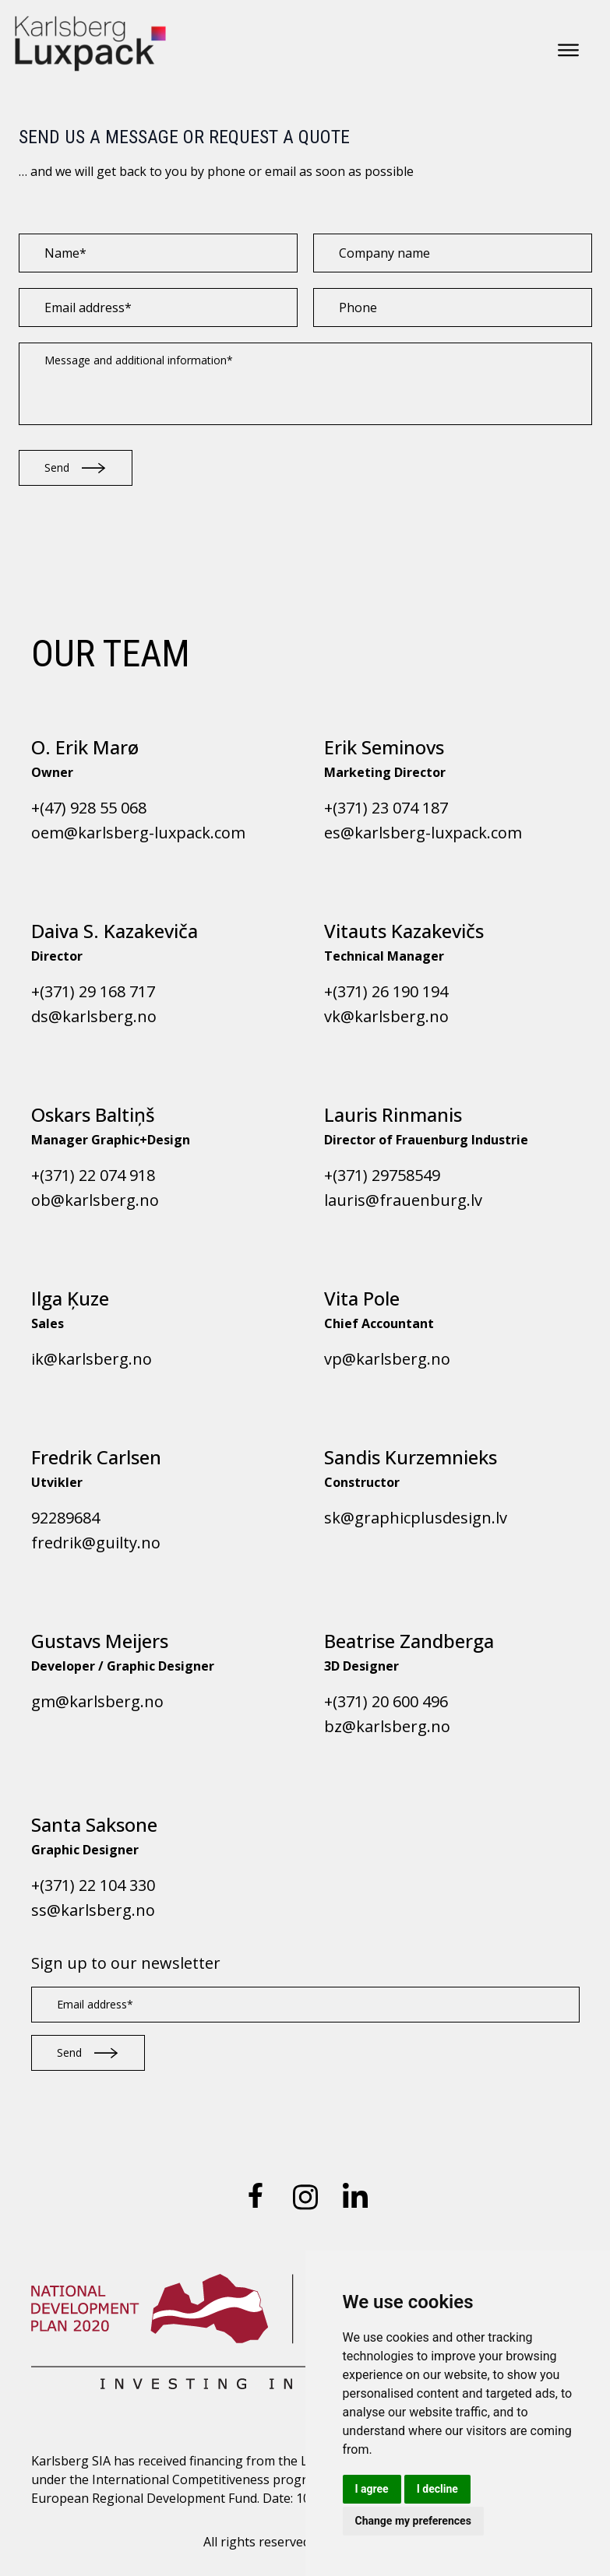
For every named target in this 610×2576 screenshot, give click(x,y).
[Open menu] (568, 49)
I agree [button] (372, 2489)
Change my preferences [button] (413, 2520)
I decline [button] (437, 2489)
